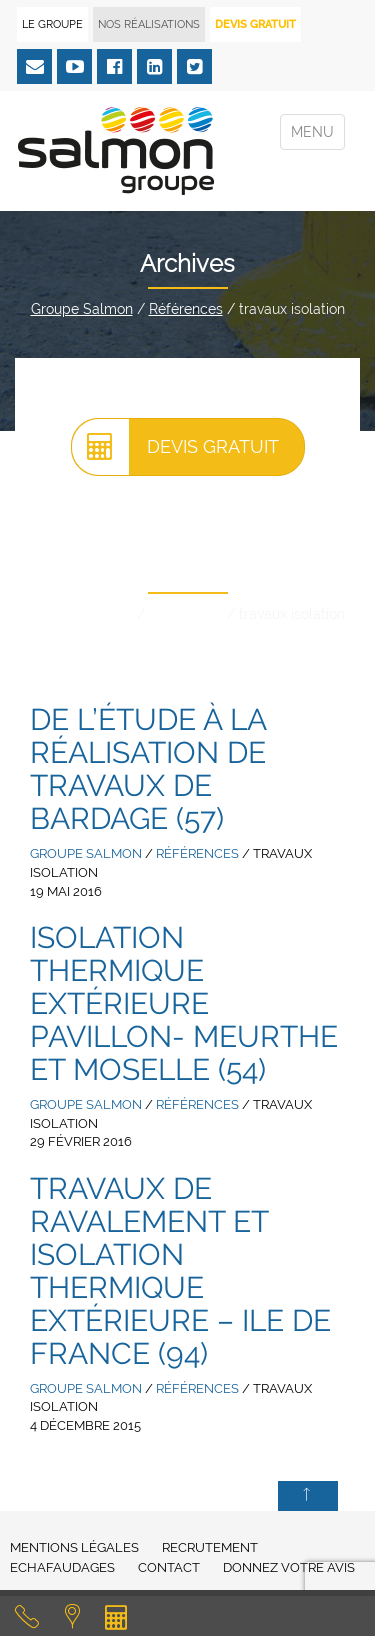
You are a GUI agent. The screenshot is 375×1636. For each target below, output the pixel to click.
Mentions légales (74, 1547)
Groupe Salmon (82, 309)
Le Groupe (52, 24)
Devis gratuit (175, 447)
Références (186, 309)
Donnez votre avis (289, 1567)
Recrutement (210, 1547)
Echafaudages (62, 1567)
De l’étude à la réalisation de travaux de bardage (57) (148, 769)
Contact (169, 1567)
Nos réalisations (149, 24)
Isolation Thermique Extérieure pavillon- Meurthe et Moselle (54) (184, 1003)
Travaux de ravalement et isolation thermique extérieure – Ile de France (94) (180, 1271)
